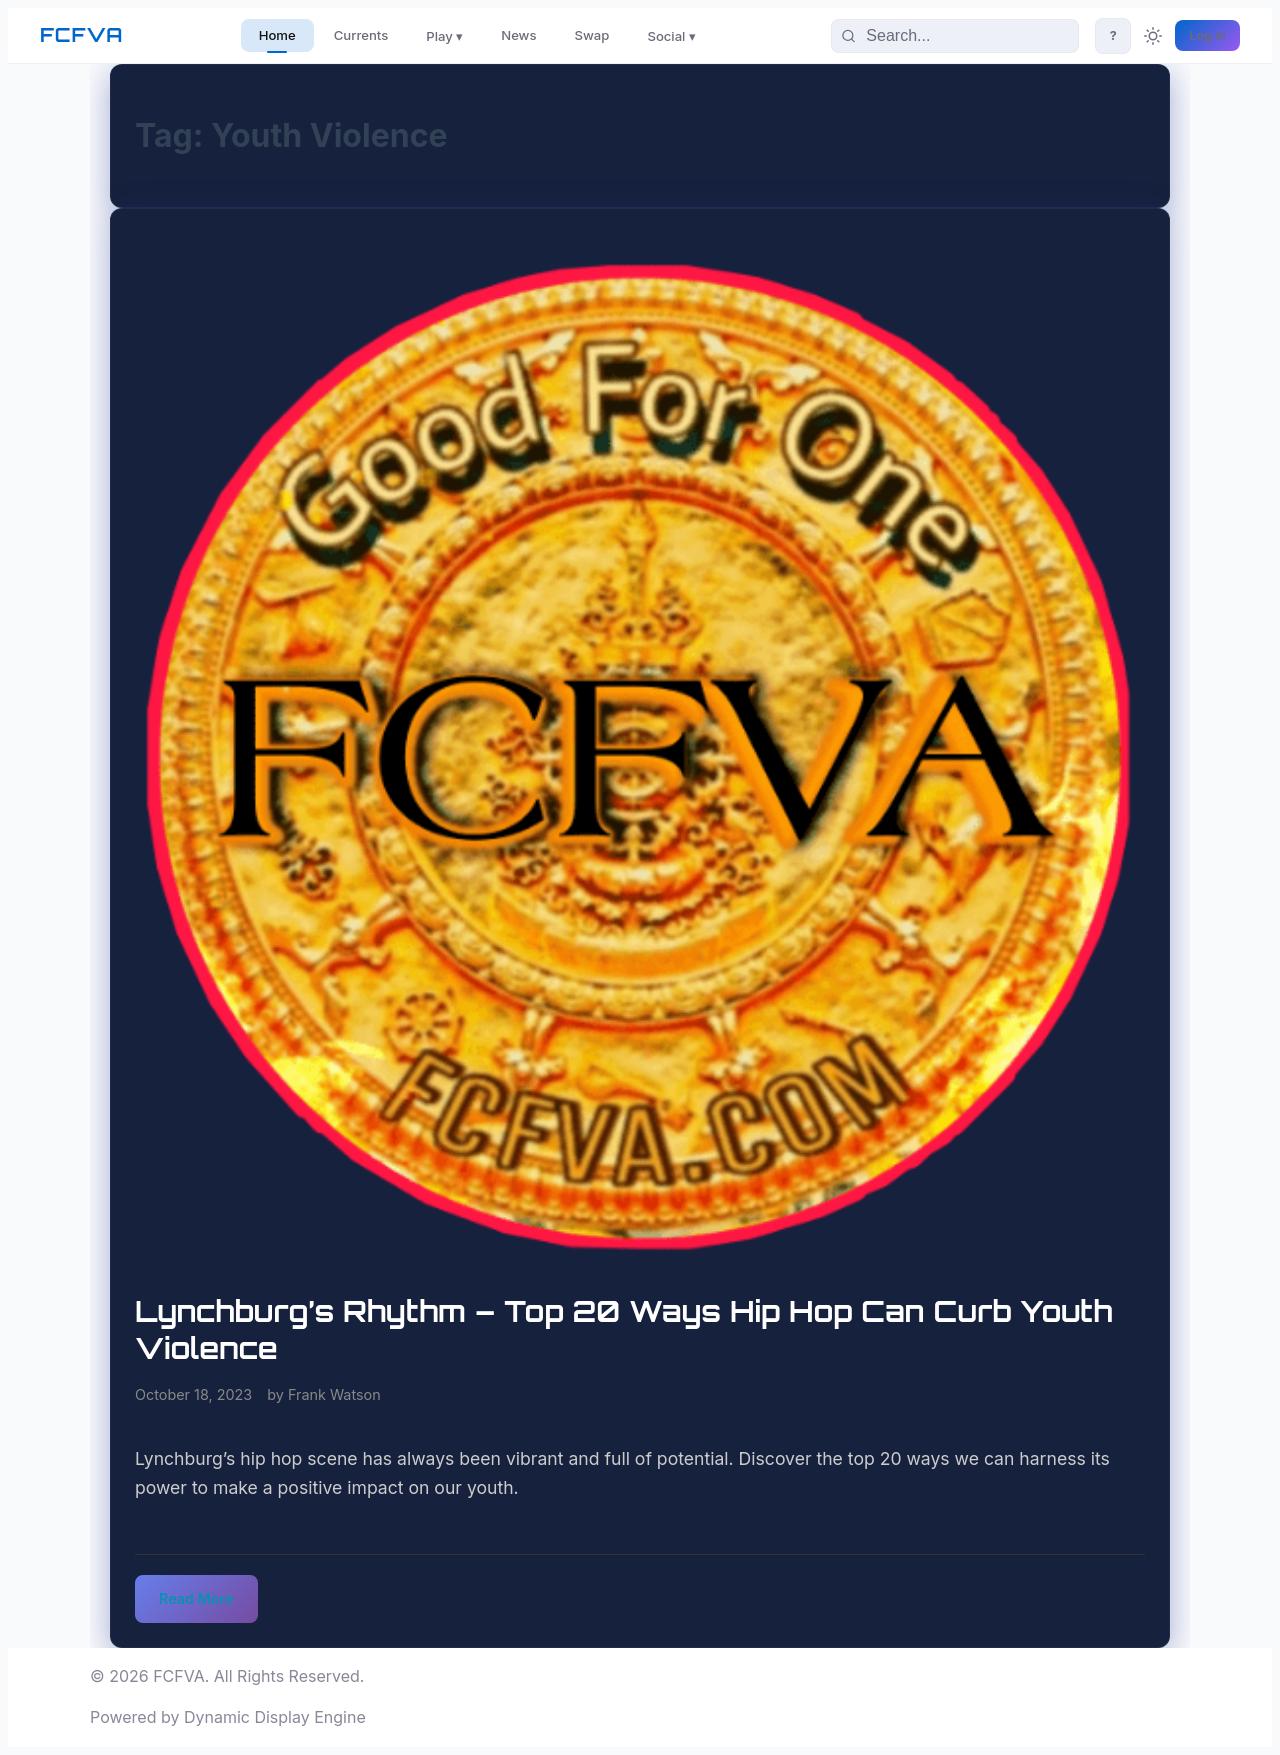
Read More (196, 1598)
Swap (592, 35)
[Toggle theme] (1153, 36)
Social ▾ (671, 36)
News (518, 35)
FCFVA (81, 35)
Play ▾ (444, 36)
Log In (1207, 35)
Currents (361, 35)
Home (277, 35)
